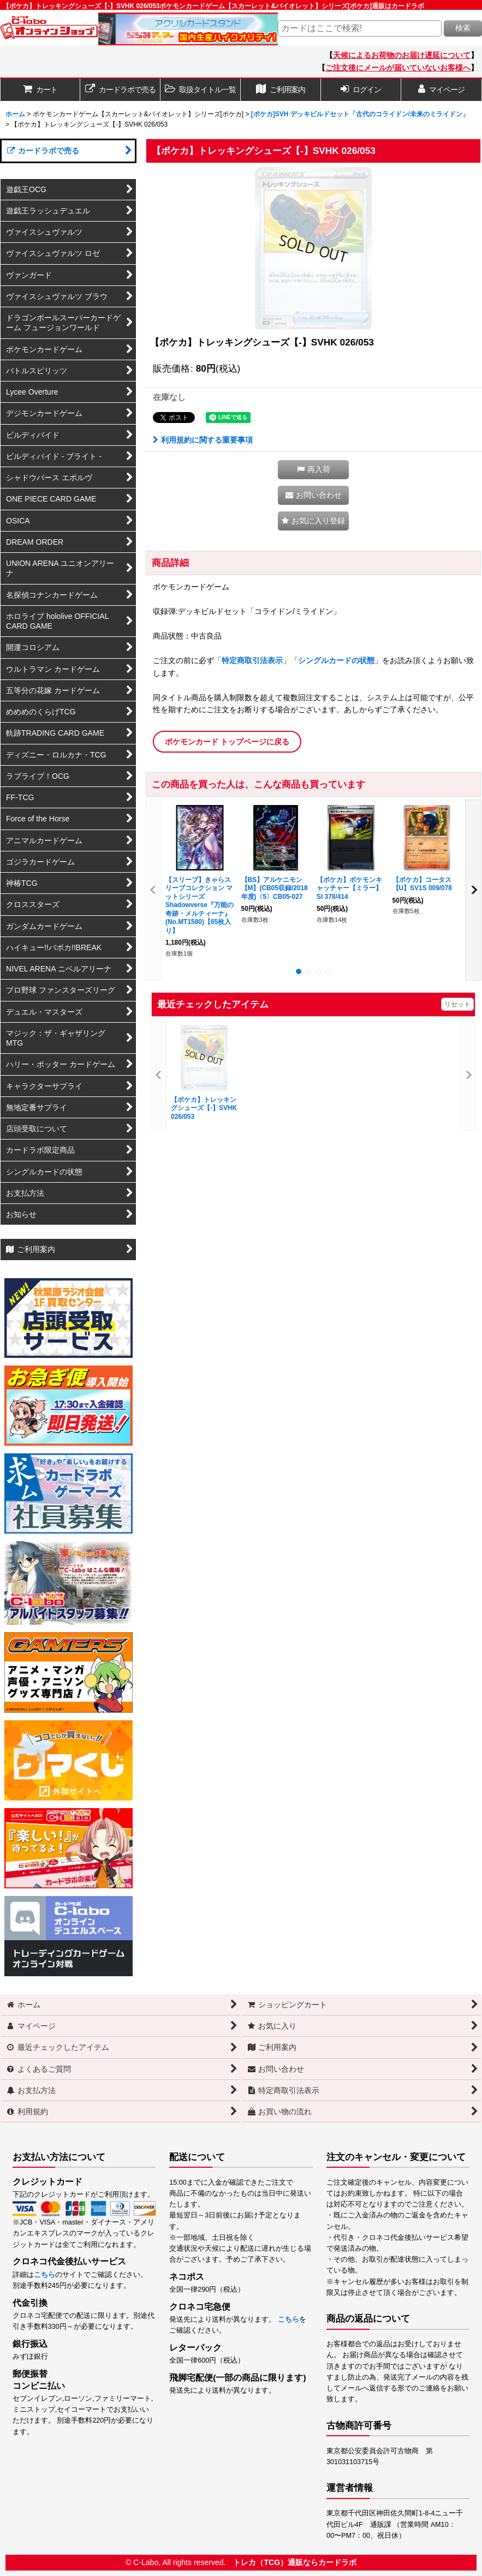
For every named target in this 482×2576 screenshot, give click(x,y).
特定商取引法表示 (252, 660)
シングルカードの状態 (336, 660)
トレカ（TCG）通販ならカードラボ (294, 2562)
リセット (457, 1004)
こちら (44, 2275)
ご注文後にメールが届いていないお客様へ (398, 67)
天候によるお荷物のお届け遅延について (402, 55)
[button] (200, 90)
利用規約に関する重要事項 (203, 440)
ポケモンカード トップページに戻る (227, 741)
